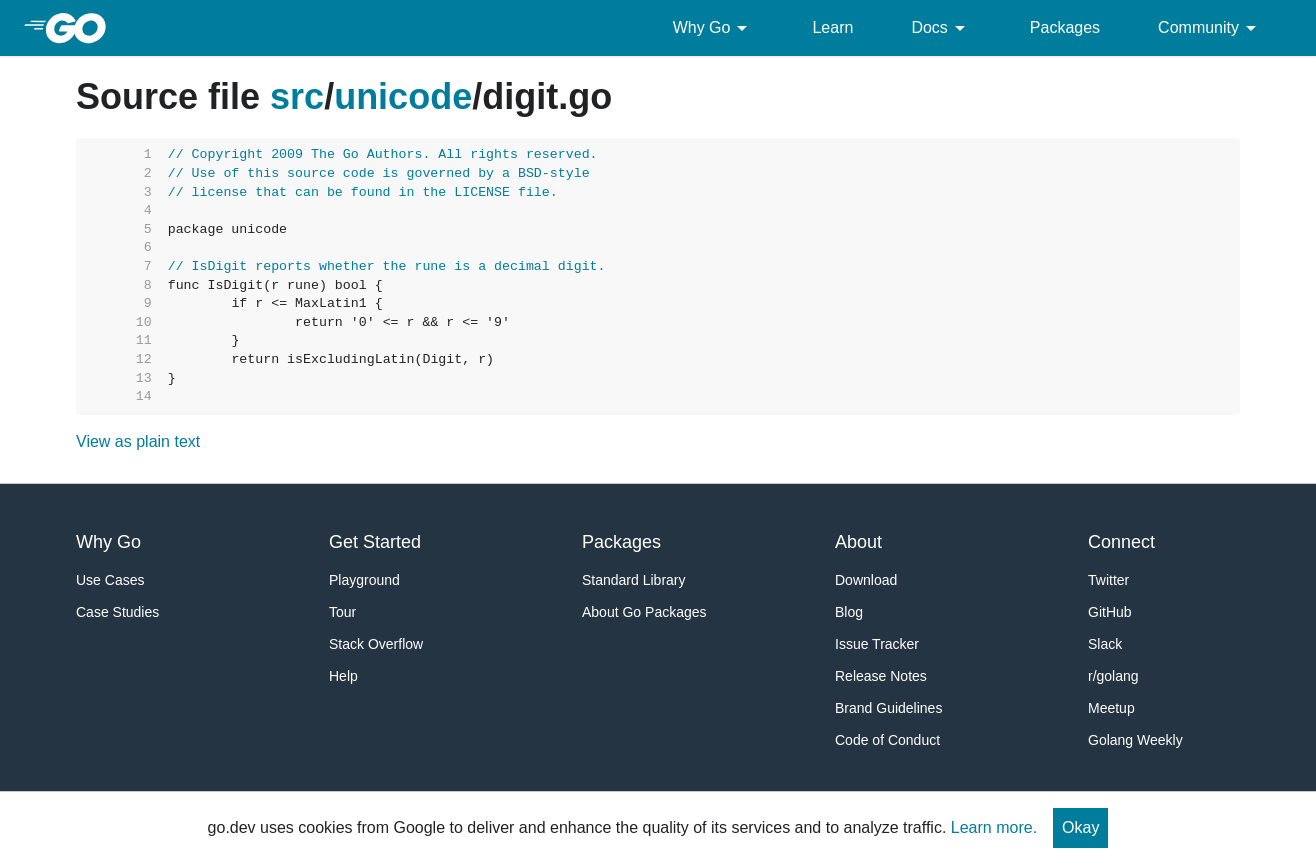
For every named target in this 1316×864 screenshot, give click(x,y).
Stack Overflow (376, 644)
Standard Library (634, 580)
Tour (342, 612)
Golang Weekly (1135, 740)
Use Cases (110, 580)
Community (1210, 28)
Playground (364, 580)
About (858, 542)
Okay (1080, 827)
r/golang (1113, 676)
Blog (849, 612)
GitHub (1110, 612)
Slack (1105, 644)
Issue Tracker (877, 644)
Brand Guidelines (888, 708)
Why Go (714, 28)
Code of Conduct (887, 740)
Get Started (375, 542)
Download (866, 580)
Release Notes (881, 676)
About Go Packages (644, 612)
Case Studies (117, 612)
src (297, 96)
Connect (1121, 542)
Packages (1065, 27)
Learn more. (994, 827)
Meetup (1111, 708)
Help (343, 676)
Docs (941, 28)
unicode (403, 96)
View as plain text (138, 441)
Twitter (1108, 580)
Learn (832, 27)
